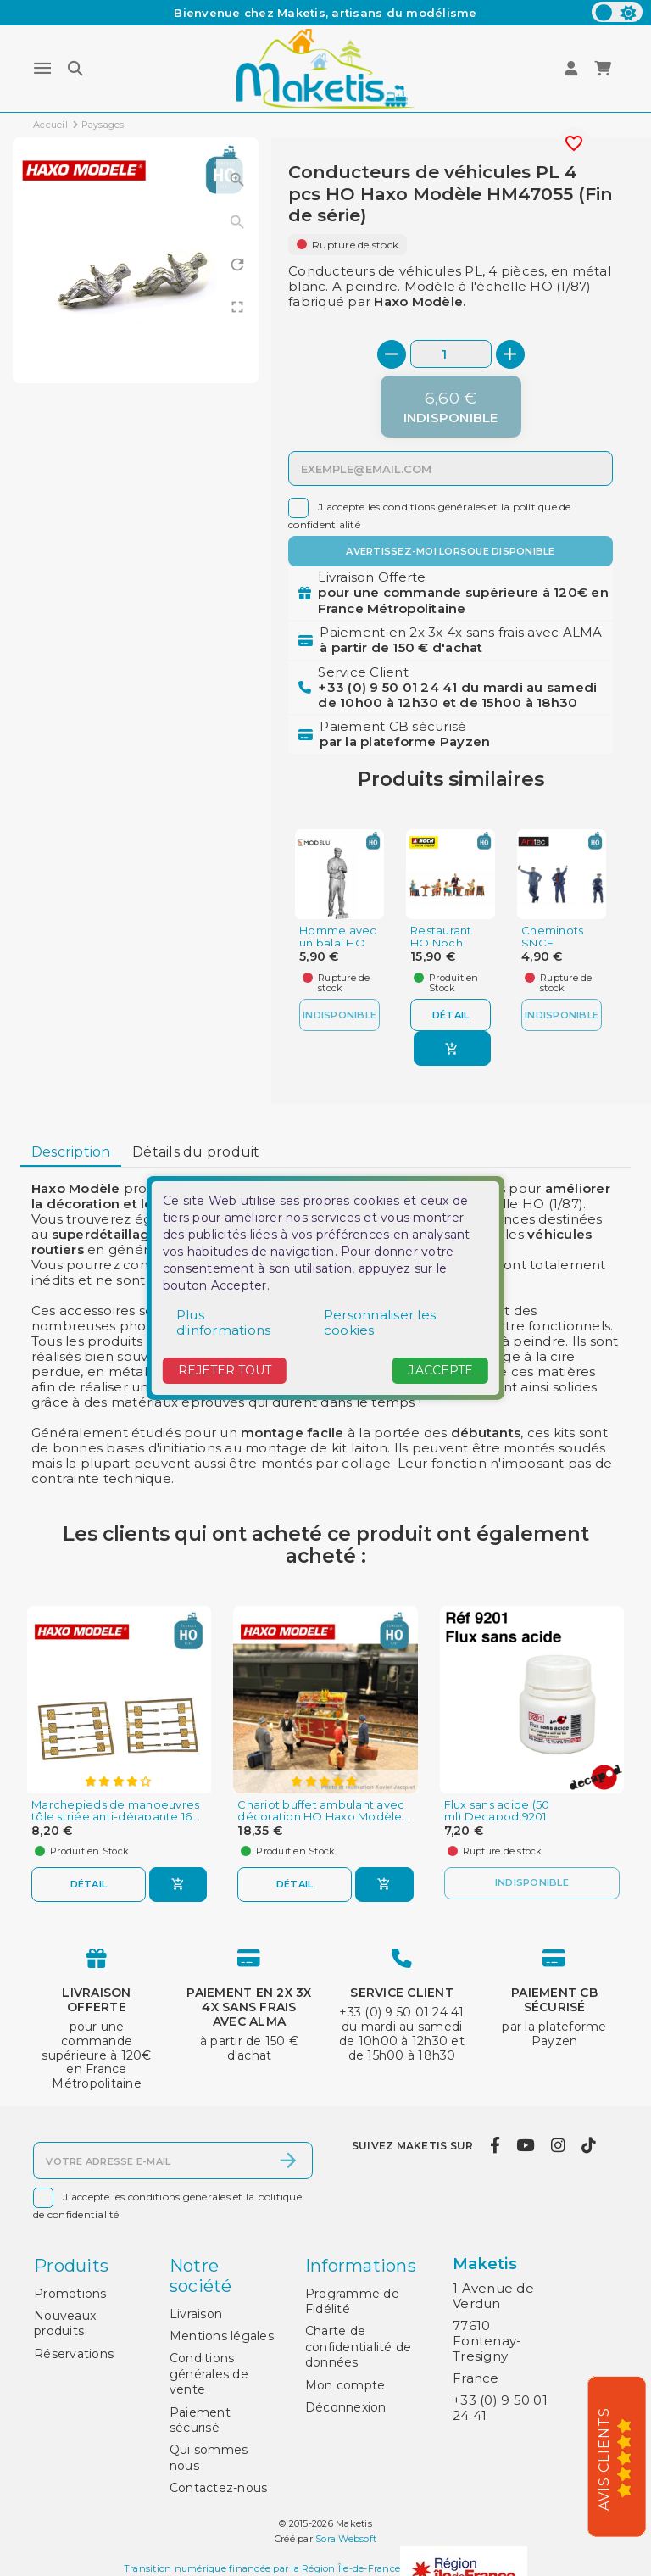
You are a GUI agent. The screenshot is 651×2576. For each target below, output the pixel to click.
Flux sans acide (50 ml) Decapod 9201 (497, 1811)
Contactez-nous (219, 2487)
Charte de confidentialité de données (358, 2346)
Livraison (196, 2314)
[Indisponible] (451, 407)
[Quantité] (451, 354)
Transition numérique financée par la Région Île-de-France (262, 2569)
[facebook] (494, 2146)
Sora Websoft (345, 2539)
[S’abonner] (288, 2160)
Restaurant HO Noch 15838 (441, 943)
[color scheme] (617, 12)
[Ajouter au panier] (452, 1048)
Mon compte (345, 2385)
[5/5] (630, 2457)
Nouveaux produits (65, 2323)
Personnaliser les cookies (380, 1322)
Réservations (74, 2353)
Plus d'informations (223, 1322)
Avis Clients (604, 2459)
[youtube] (525, 2146)
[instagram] (557, 2146)
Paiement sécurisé (200, 2420)
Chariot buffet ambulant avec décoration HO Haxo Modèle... (323, 1811)
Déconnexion (346, 2407)
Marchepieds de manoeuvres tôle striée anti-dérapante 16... (115, 1811)
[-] (391, 354)
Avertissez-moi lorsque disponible (450, 551)
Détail (451, 1015)
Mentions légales (222, 2336)
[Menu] (42, 68)
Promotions (70, 2293)
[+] (510, 354)
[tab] (70, 1152)
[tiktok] (589, 2146)
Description (71, 1152)
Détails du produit (196, 1152)
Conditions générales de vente (209, 2373)
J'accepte (440, 1370)
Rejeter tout (224, 1370)
